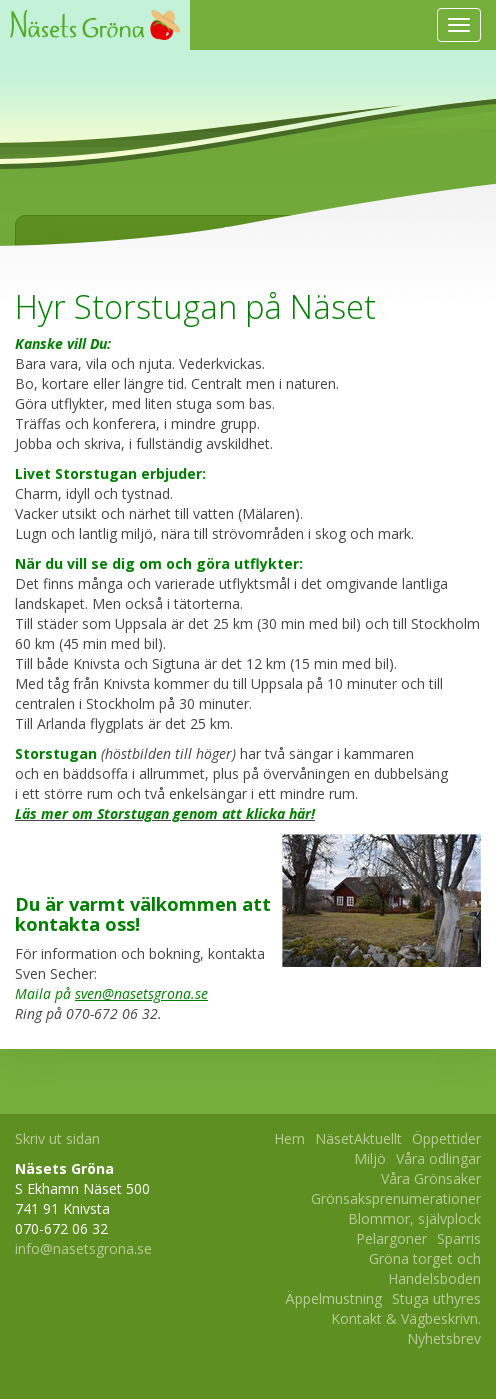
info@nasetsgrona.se (83, 1248)
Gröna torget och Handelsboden (425, 1268)
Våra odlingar (438, 1158)
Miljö (370, 1158)
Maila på (111, 993)
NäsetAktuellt (358, 1138)
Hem (289, 1138)
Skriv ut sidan (57, 1138)
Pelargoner (391, 1238)
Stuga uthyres (436, 1298)
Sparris (459, 1238)
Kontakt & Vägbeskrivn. (406, 1318)
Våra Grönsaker (431, 1178)
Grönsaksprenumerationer (396, 1198)
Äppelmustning (333, 1298)
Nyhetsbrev (444, 1338)
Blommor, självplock (414, 1218)
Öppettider (446, 1138)
